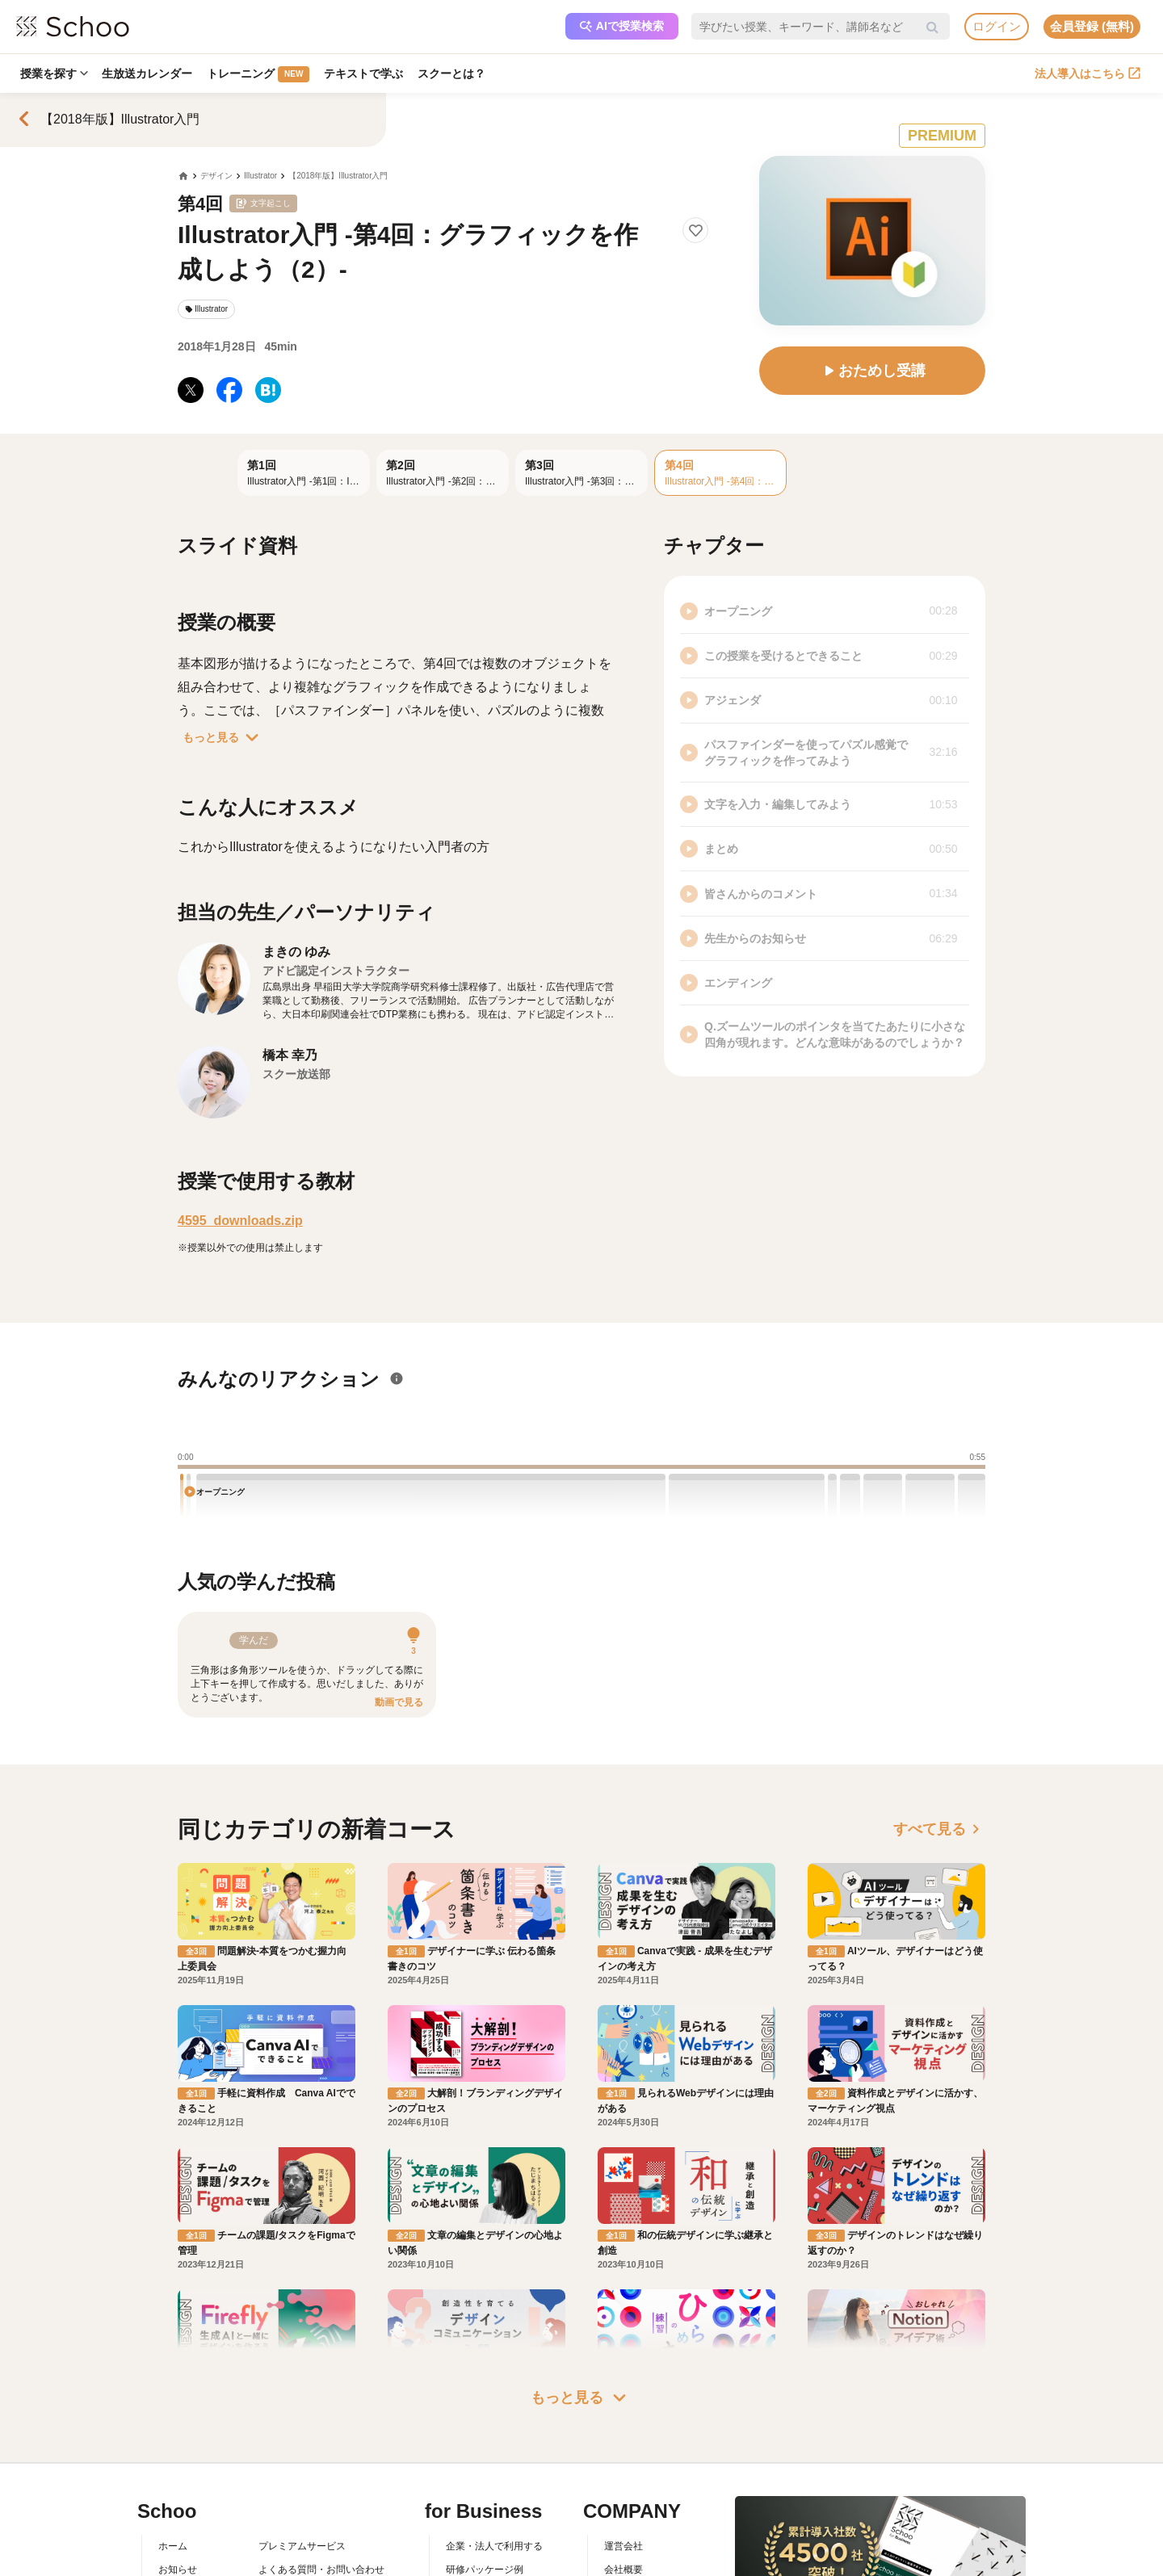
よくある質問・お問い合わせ (321, 2569)
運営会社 (623, 2546)
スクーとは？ (452, 73)
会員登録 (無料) (1092, 26)
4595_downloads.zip (240, 1220)
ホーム (172, 2546)
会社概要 (623, 2569)
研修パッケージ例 (484, 2569)
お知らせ (177, 2569)
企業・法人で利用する (494, 2546)
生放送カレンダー (148, 73)
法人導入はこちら (1087, 73)
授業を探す (54, 73)
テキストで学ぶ (364, 73)
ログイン (996, 26)
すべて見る (939, 1829)
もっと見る (224, 737)
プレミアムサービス (302, 2546)
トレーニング (259, 74)
